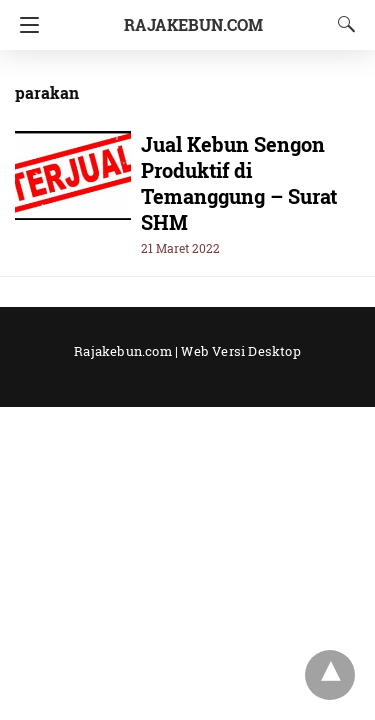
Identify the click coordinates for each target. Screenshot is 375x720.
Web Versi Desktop (240, 351)
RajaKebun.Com (193, 24)
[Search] (342, 24)
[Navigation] (24, 25)
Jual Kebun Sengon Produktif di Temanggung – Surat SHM (239, 183)
